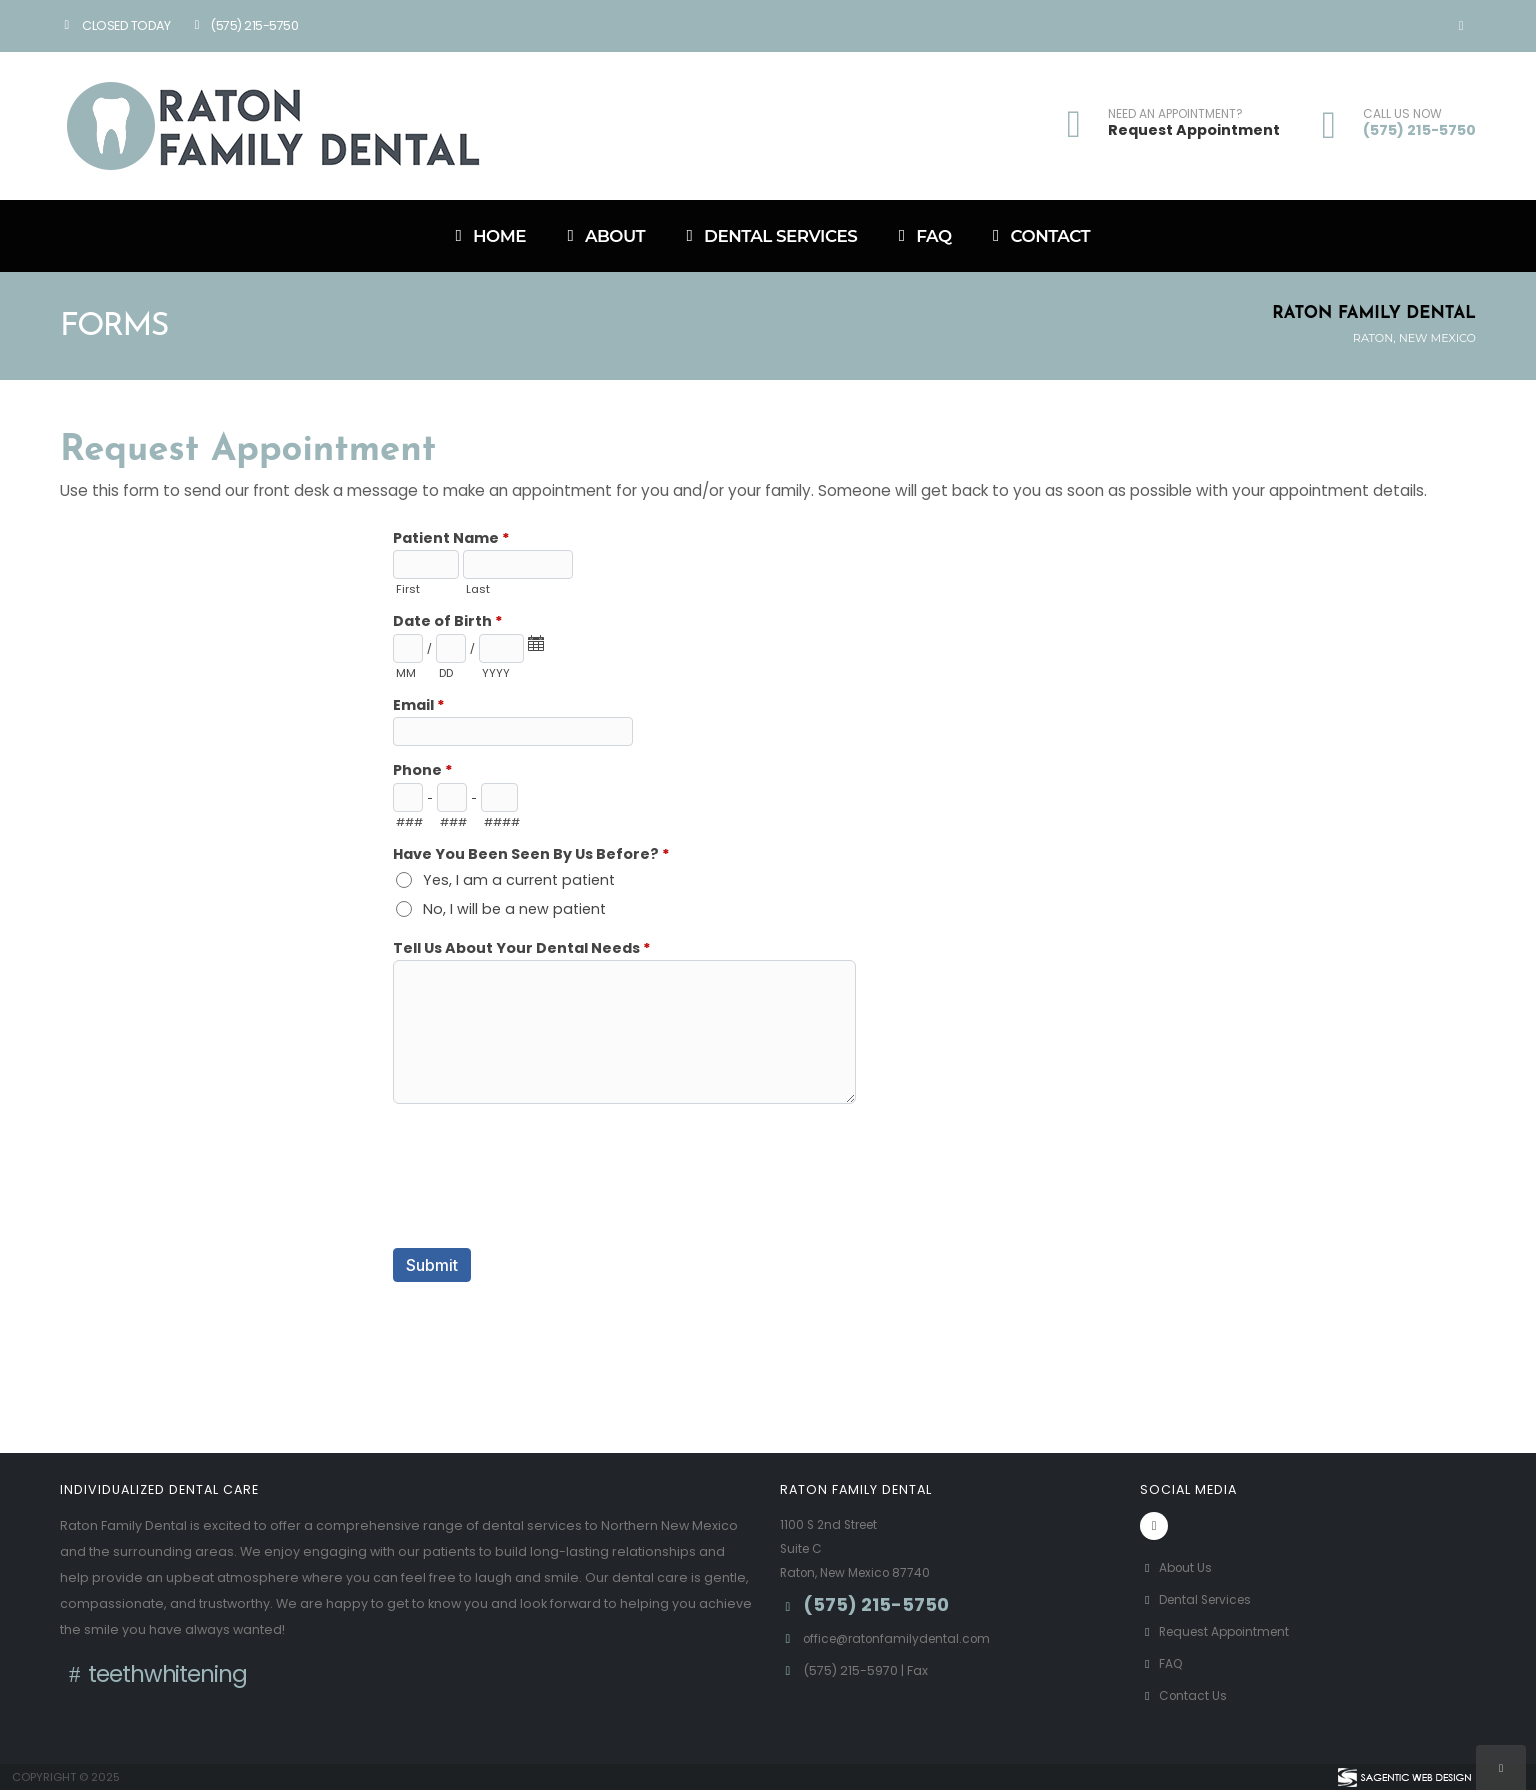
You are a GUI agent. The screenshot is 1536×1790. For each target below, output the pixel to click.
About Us (1178, 1567)
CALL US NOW (1402, 114)
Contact (1038, 236)
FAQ (921, 236)
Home (487, 236)
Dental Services (768, 236)
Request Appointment (1194, 130)
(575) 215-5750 (243, 25)
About (602, 236)
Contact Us (1185, 1695)
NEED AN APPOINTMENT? (1175, 114)
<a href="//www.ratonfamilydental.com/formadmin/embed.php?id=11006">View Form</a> (768, 947)
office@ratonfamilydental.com (902, 1638)
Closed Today (115, 25)
